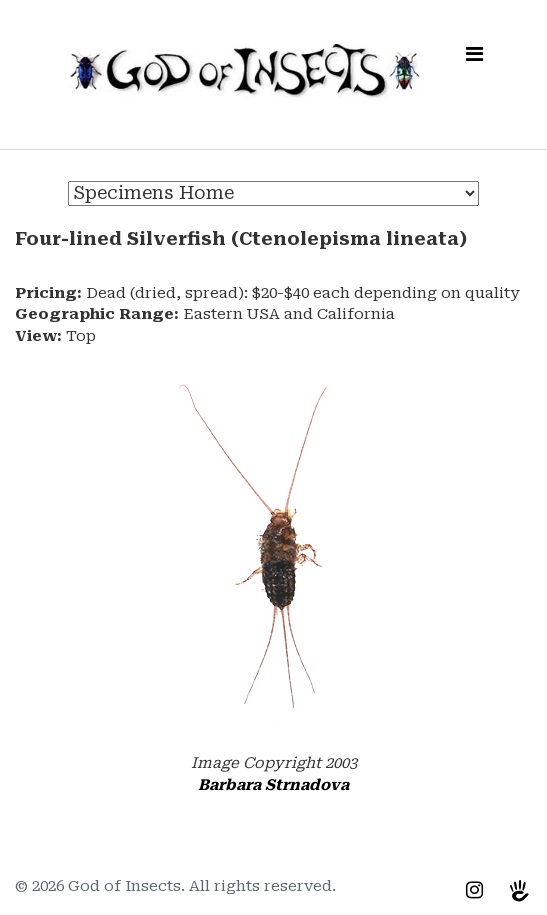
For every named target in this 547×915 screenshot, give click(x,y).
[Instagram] (474, 890)
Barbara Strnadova (273, 785)
